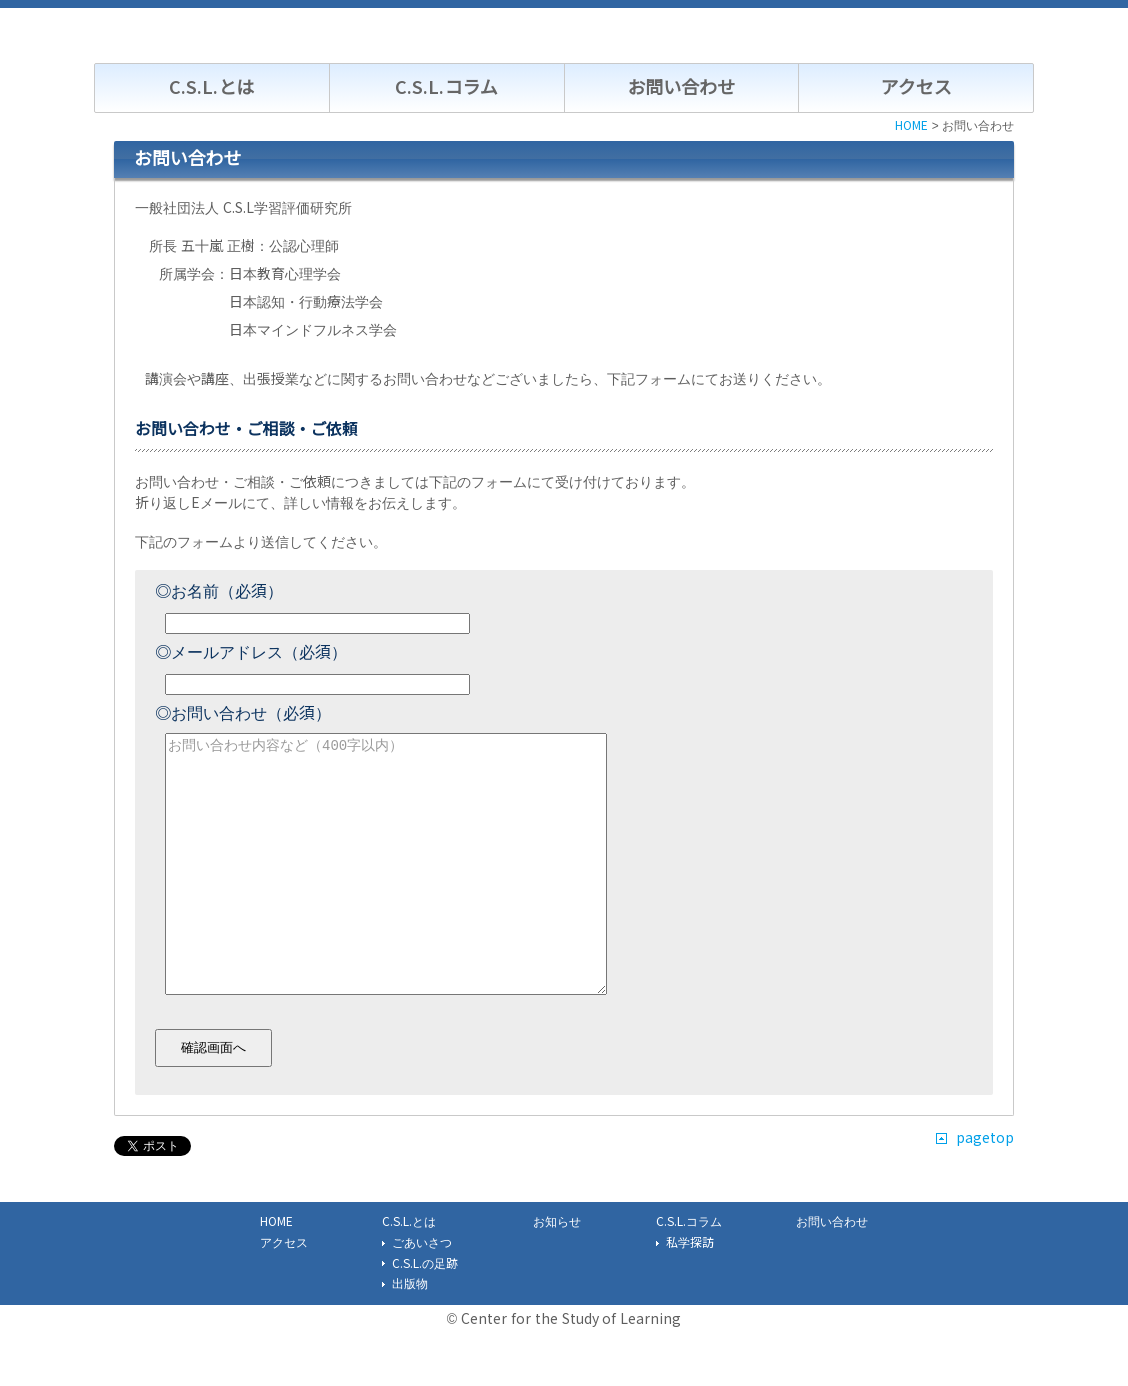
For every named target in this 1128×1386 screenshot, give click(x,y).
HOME (276, 1270)
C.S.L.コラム (446, 88)
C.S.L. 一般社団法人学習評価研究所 (261, 37)
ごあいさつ (422, 1291)
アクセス (916, 88)
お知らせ (557, 1270)
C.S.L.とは (211, 88)
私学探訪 (690, 1291)
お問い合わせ (681, 88)
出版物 (410, 1332)
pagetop (985, 1186)
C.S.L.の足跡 (425, 1312)
